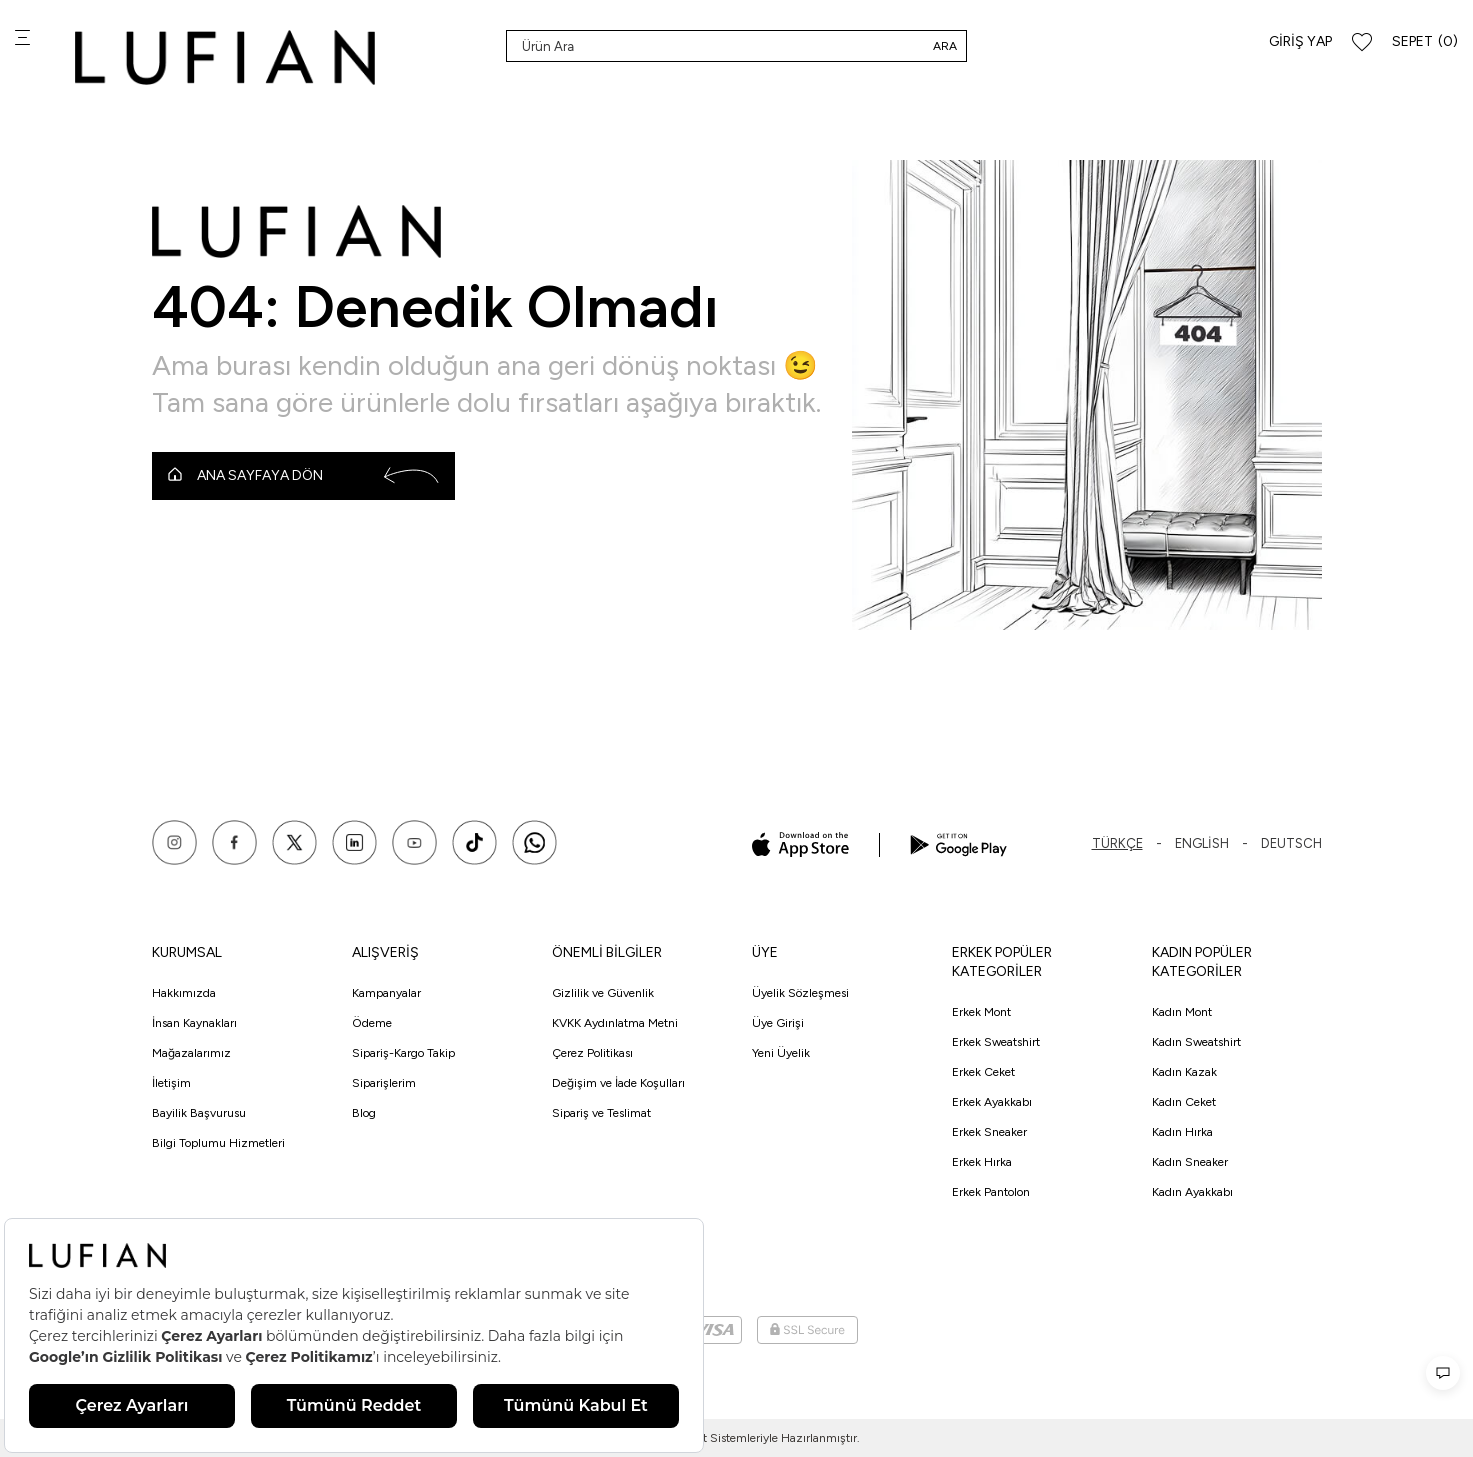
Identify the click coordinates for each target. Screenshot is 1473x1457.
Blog (364, 1113)
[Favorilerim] (1362, 42)
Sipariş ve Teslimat (601, 1113)
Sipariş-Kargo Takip (403, 1053)
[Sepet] (1425, 42)
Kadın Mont (1182, 1012)
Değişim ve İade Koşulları (618, 1083)
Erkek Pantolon (991, 1192)
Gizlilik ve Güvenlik (603, 993)
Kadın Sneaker (1190, 1162)
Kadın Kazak (1184, 1072)
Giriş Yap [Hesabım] (1300, 41)
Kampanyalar (386, 993)
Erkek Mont (981, 1012)
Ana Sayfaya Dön (303, 476)
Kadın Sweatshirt (1196, 1042)
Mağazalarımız (191, 1053)
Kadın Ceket (1184, 1102)
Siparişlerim (384, 1083)
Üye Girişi (778, 1023)
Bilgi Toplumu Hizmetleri (218, 1143)
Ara (945, 46)
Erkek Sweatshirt (996, 1042)
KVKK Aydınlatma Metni (615, 1023)
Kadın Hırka (1182, 1132)
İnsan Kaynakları (194, 1023)
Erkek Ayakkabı (992, 1102)
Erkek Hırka (982, 1162)
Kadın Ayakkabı (1192, 1192)
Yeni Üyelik (781, 1053)
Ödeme (372, 1023)
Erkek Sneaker (989, 1132)
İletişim (171, 1083)
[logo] (225, 57)
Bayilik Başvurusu (199, 1113)
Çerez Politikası (592, 1053)
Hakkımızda (184, 993)
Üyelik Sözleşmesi (800, 993)
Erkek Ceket (983, 1072)
